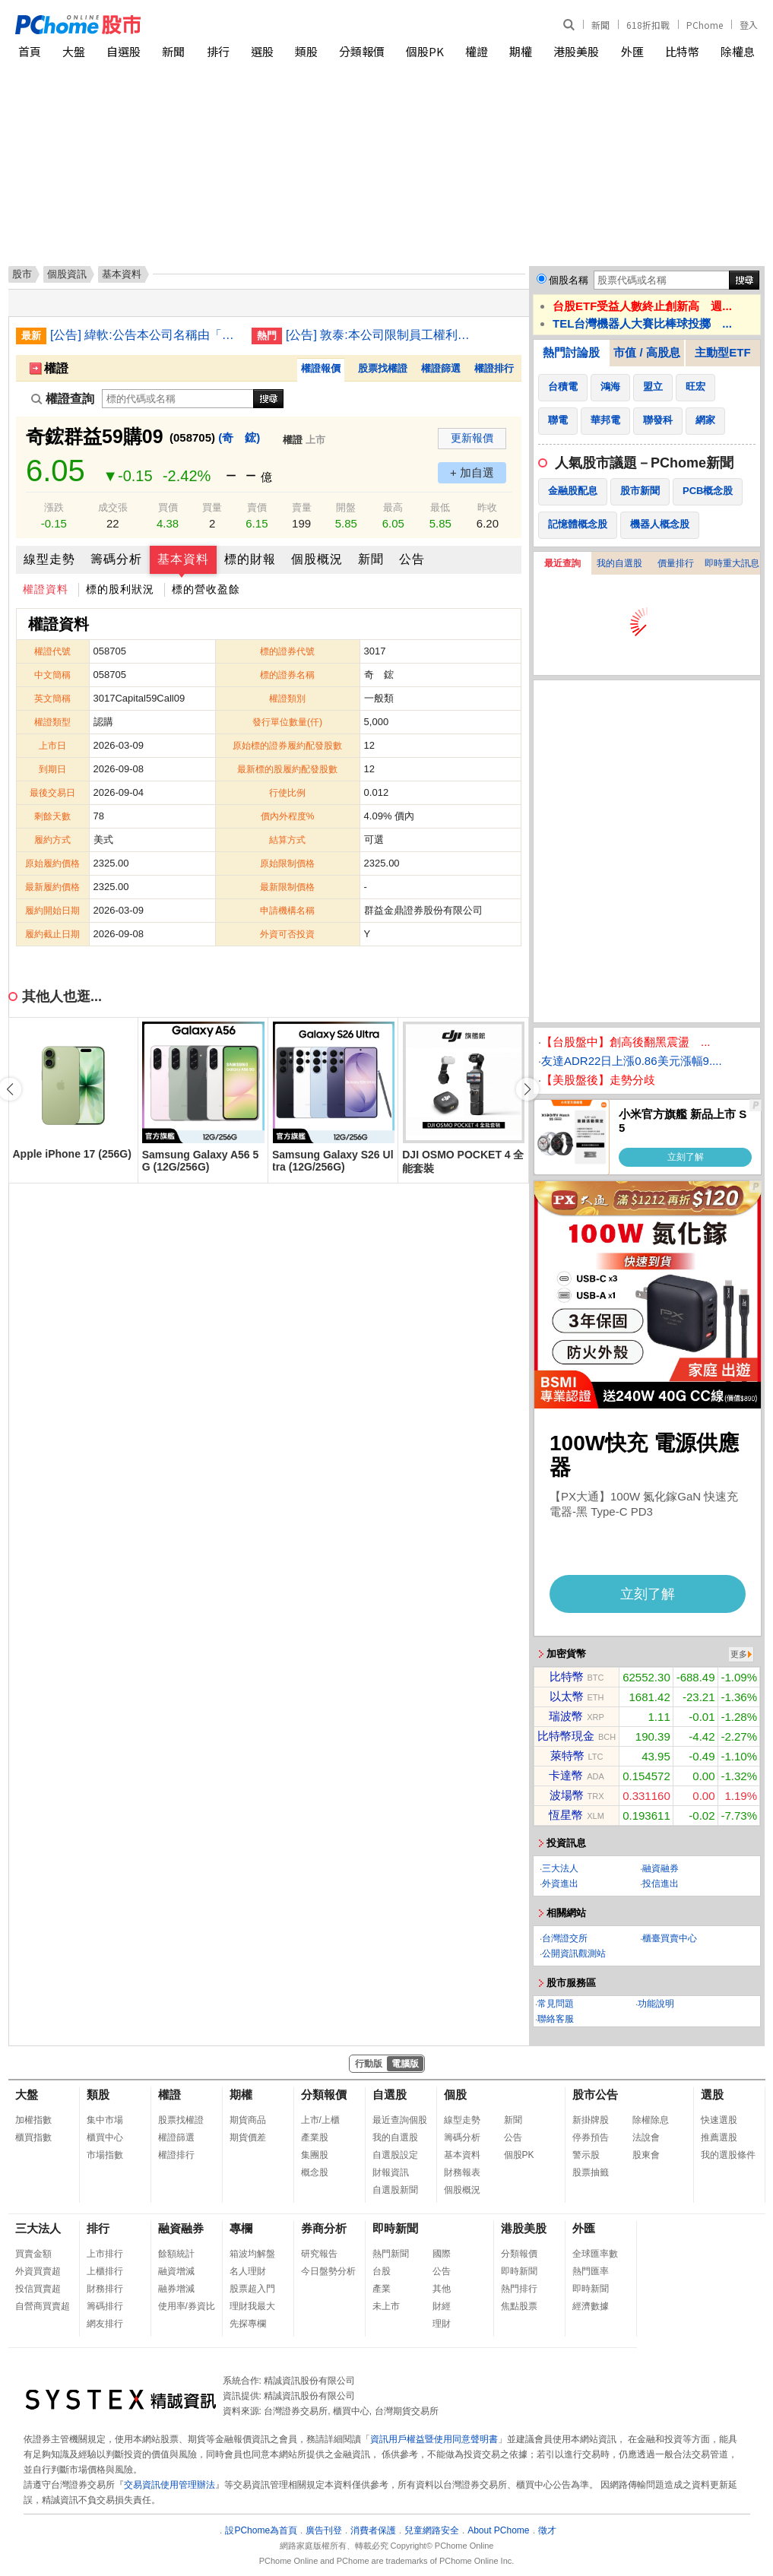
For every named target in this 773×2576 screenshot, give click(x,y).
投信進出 (660, 1883)
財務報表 (462, 2172)
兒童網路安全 (431, 2530)
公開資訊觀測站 (574, 1953)
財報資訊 (390, 2172)
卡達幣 (566, 1775)
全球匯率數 (595, 2253)
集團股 (314, 2155)
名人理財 (248, 2271)
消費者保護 (373, 2530)
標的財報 (250, 559)
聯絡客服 (555, 2019)
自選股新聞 (395, 2190)
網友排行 (105, 2323)
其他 (441, 2288)
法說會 (646, 2137)
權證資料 (45, 589)
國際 (441, 2253)
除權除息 (650, 2120)
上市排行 (105, 2253)
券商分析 (324, 2228)
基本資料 (183, 559)
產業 (381, 2288)
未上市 (386, 2306)
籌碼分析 (116, 559)
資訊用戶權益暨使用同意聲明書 (434, 2439)
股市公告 (595, 2094)
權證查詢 (62, 398)
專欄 (241, 2228)
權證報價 (321, 368)
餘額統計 (176, 2253)
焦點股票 (519, 2306)
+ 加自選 (472, 472)
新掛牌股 (590, 2120)
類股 (306, 51)
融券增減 (176, 2288)
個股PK (425, 51)
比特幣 (682, 51)
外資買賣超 (38, 2271)
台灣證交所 (565, 1938)
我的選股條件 (728, 2155)
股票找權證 (382, 368)
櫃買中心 (105, 2137)
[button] (527, 1089)
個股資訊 (67, 274)
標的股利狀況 (120, 589)
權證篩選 (441, 368)
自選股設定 (395, 2155)
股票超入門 (252, 2288)
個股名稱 (568, 280)
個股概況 (317, 559)
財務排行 (105, 2288)
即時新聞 (395, 2228)
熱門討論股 (571, 352)
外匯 (632, 51)
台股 (381, 2271)
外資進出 (560, 1883)
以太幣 (567, 1696)
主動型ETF (722, 352)
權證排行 (494, 368)
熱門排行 (519, 2288)
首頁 (29, 51)
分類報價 (362, 51)
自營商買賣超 (42, 2306)
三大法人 (560, 1868)
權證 (476, 51)
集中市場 (105, 2120)
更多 (738, 1654)
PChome (704, 24)
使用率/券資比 (186, 2306)
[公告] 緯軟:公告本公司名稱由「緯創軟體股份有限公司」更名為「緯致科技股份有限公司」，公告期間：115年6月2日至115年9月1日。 (145, 334)
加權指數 (33, 2120)
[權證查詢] (178, 398)
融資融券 (660, 1868)
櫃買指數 (33, 2137)
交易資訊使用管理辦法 (169, 2484)
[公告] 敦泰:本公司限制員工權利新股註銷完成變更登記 (381, 334)
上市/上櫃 (320, 2120)
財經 (441, 2306)
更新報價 (472, 438)
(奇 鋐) (239, 437)
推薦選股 (719, 2137)
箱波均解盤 (252, 2253)
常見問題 (555, 2003)
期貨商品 (248, 2120)
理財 (441, 2323)
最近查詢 (562, 563)
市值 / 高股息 (646, 352)
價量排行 (675, 563)
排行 (218, 51)
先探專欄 (248, 2323)
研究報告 (319, 2253)
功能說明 (656, 2003)
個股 (455, 2094)
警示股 (586, 2155)
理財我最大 (252, 2306)
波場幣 (567, 1795)
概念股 (314, 2172)
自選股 (123, 51)
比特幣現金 (565, 1735)
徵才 (547, 2530)
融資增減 (176, 2271)
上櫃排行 (105, 2271)
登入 (749, 24)
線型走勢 (49, 559)
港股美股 (576, 51)
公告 (412, 559)
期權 (520, 51)
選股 (262, 51)
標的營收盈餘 (206, 589)
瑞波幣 (566, 1715)
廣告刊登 (324, 2530)
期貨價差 (248, 2137)
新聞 (600, 24)
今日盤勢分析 (328, 2271)
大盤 (73, 51)
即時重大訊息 (732, 563)
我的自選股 (619, 563)
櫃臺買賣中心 (669, 1938)
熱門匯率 (590, 2271)
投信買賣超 (38, 2288)
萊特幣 (567, 1755)
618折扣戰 (648, 24)
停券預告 (590, 2137)
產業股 (314, 2137)
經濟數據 (590, 2306)
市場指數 (105, 2155)
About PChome (498, 2530)
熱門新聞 (390, 2253)
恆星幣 (566, 1814)
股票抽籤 (590, 2172)
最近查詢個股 (399, 2120)
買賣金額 (33, 2253)
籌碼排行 (105, 2306)
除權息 (738, 51)
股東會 (646, 2155)
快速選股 (719, 2120)
